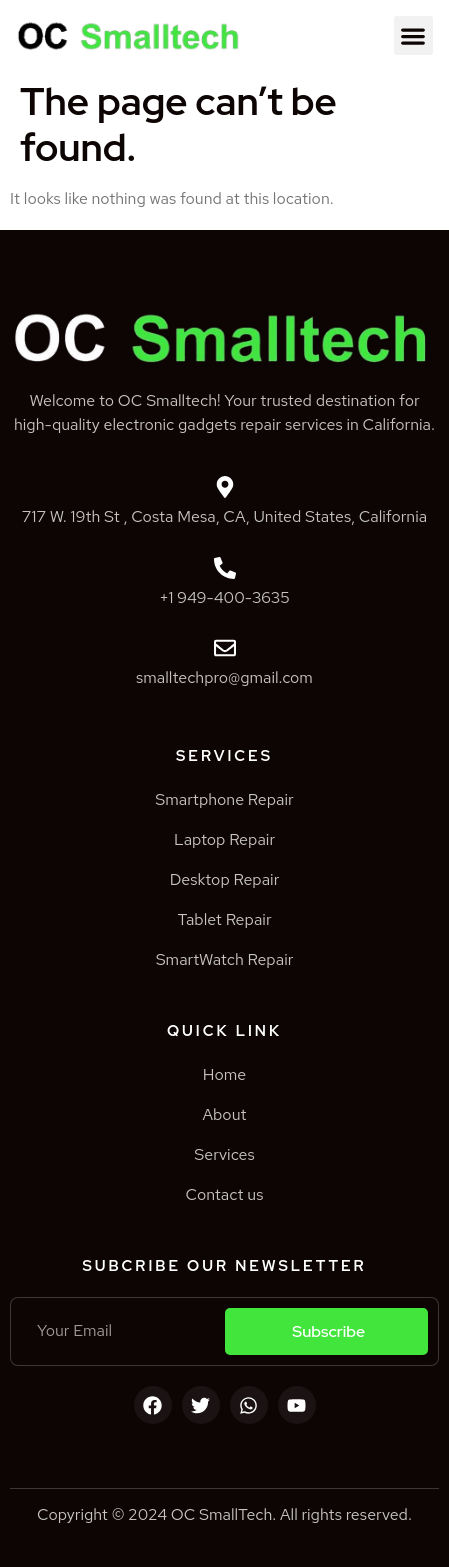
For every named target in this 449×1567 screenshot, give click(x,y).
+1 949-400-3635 (224, 597)
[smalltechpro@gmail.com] (225, 648)
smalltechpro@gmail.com (224, 677)
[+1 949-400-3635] (225, 568)
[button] (413, 35)
